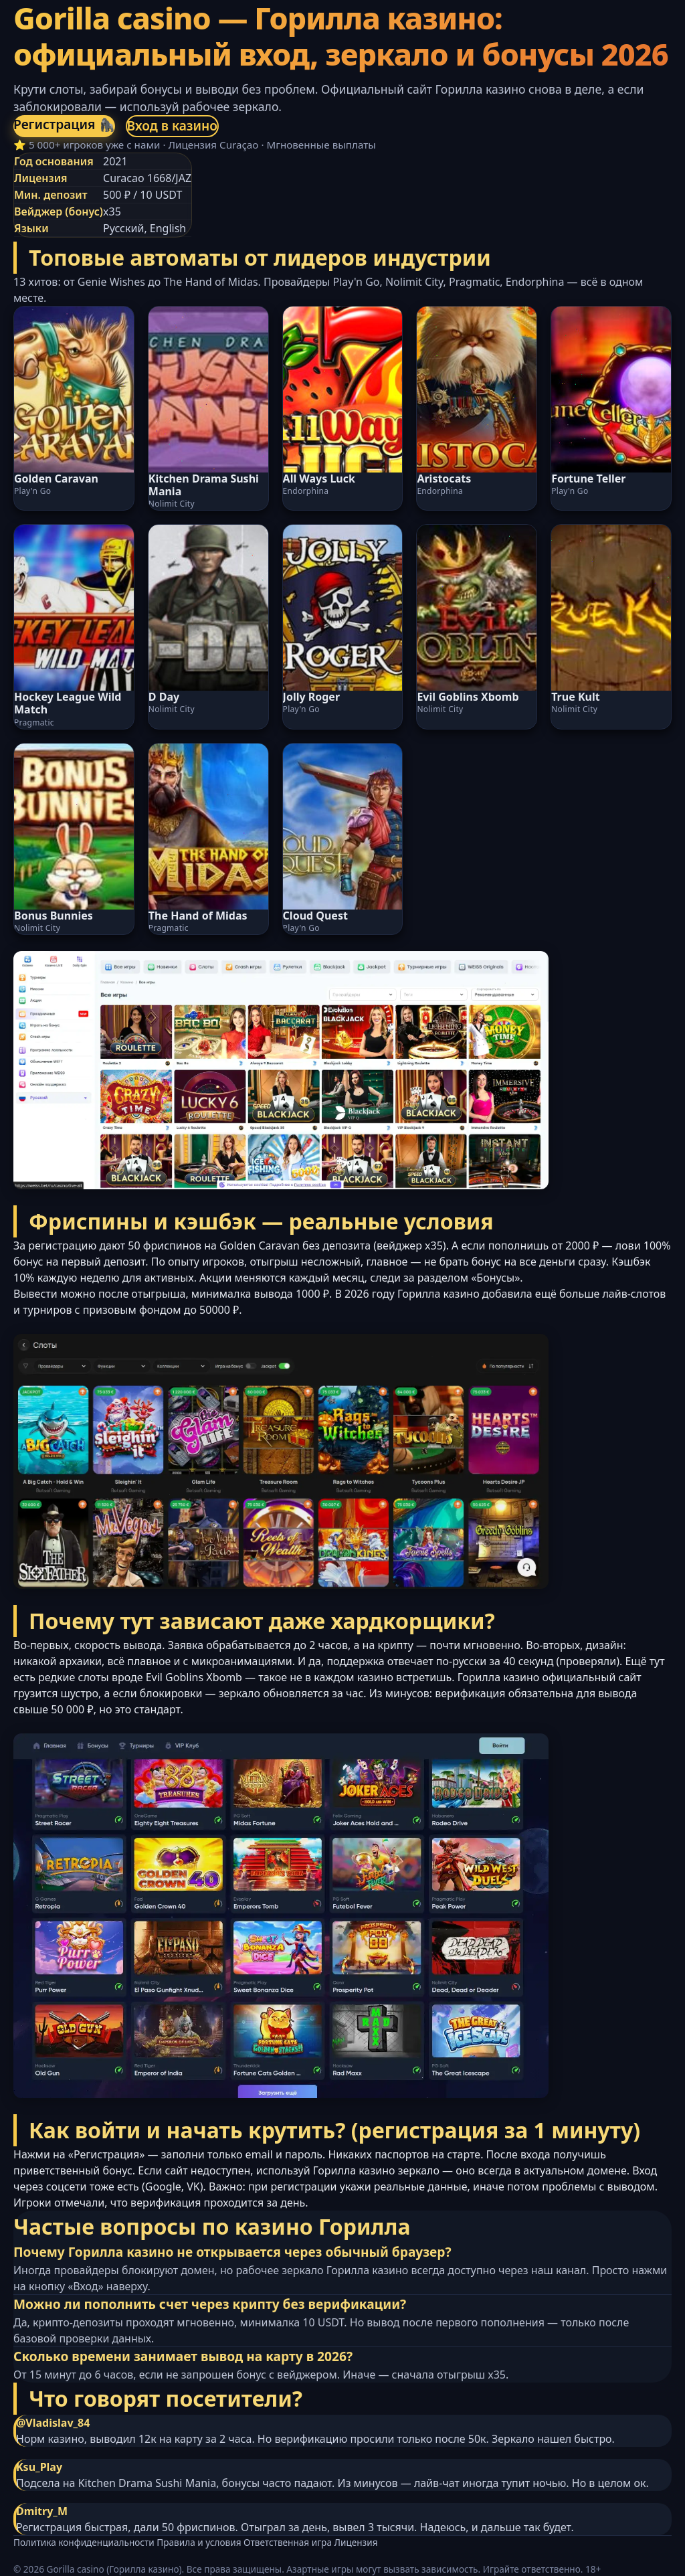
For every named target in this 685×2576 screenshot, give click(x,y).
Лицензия (356, 2542)
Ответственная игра (287, 2542)
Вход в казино (172, 125)
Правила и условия (199, 2542)
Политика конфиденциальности (84, 2542)
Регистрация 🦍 (64, 124)
